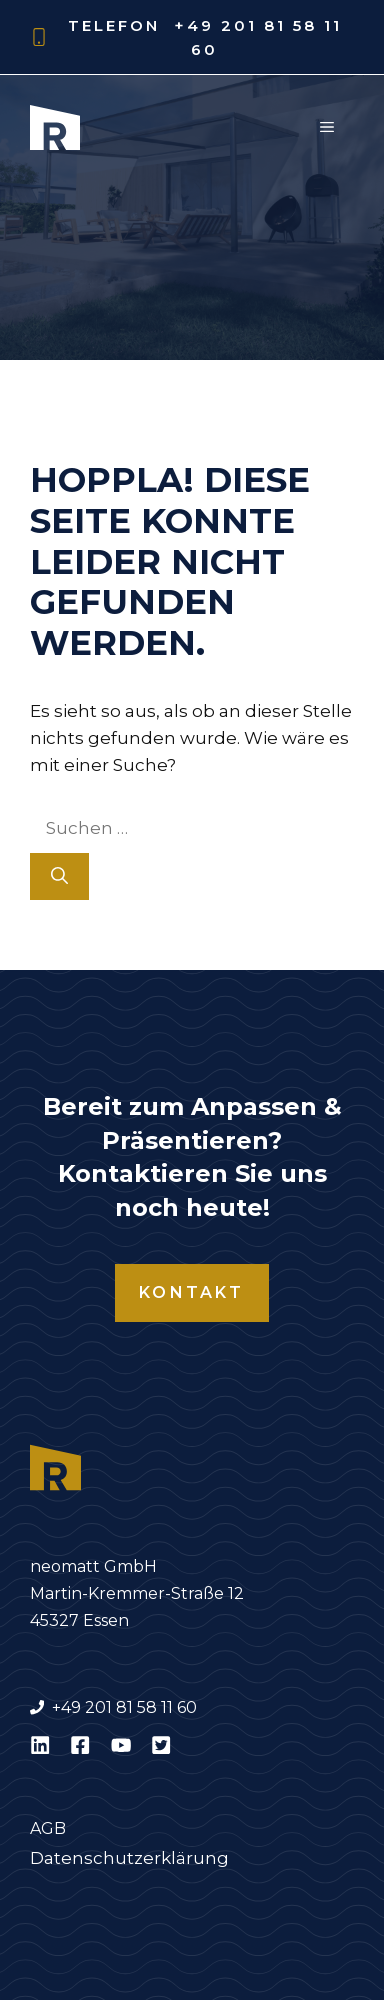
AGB (48, 1828)
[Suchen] (59, 877)
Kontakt (191, 1292)
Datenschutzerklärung (129, 1858)
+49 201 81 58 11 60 (124, 1707)
